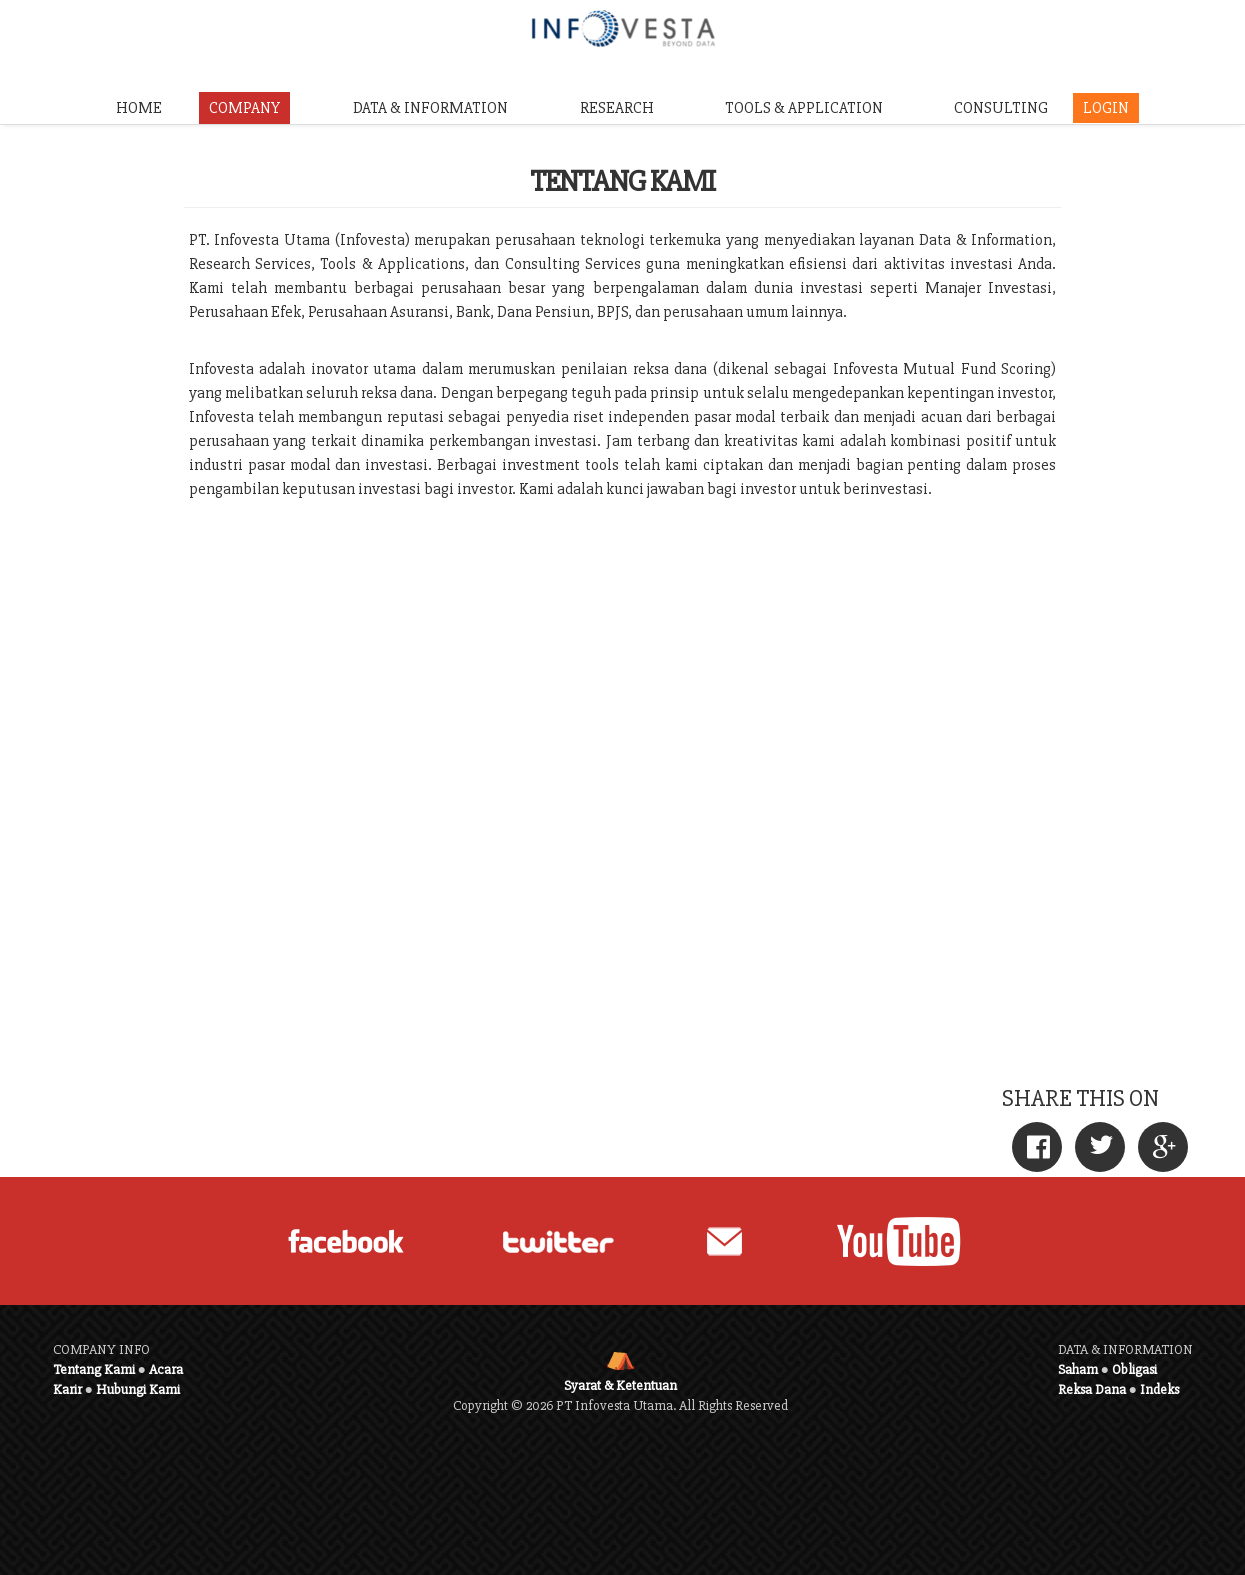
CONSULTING (1001, 108)
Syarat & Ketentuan (620, 1385)
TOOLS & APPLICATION (804, 108)
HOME (139, 108)
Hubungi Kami (138, 1389)
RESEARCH (617, 108)
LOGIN (1106, 108)
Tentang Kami (94, 1369)
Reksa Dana (1092, 1389)
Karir (67, 1389)
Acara (166, 1369)
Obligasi (1134, 1369)
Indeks (1159, 1389)
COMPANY (244, 108)
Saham (1078, 1369)
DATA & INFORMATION (430, 108)
